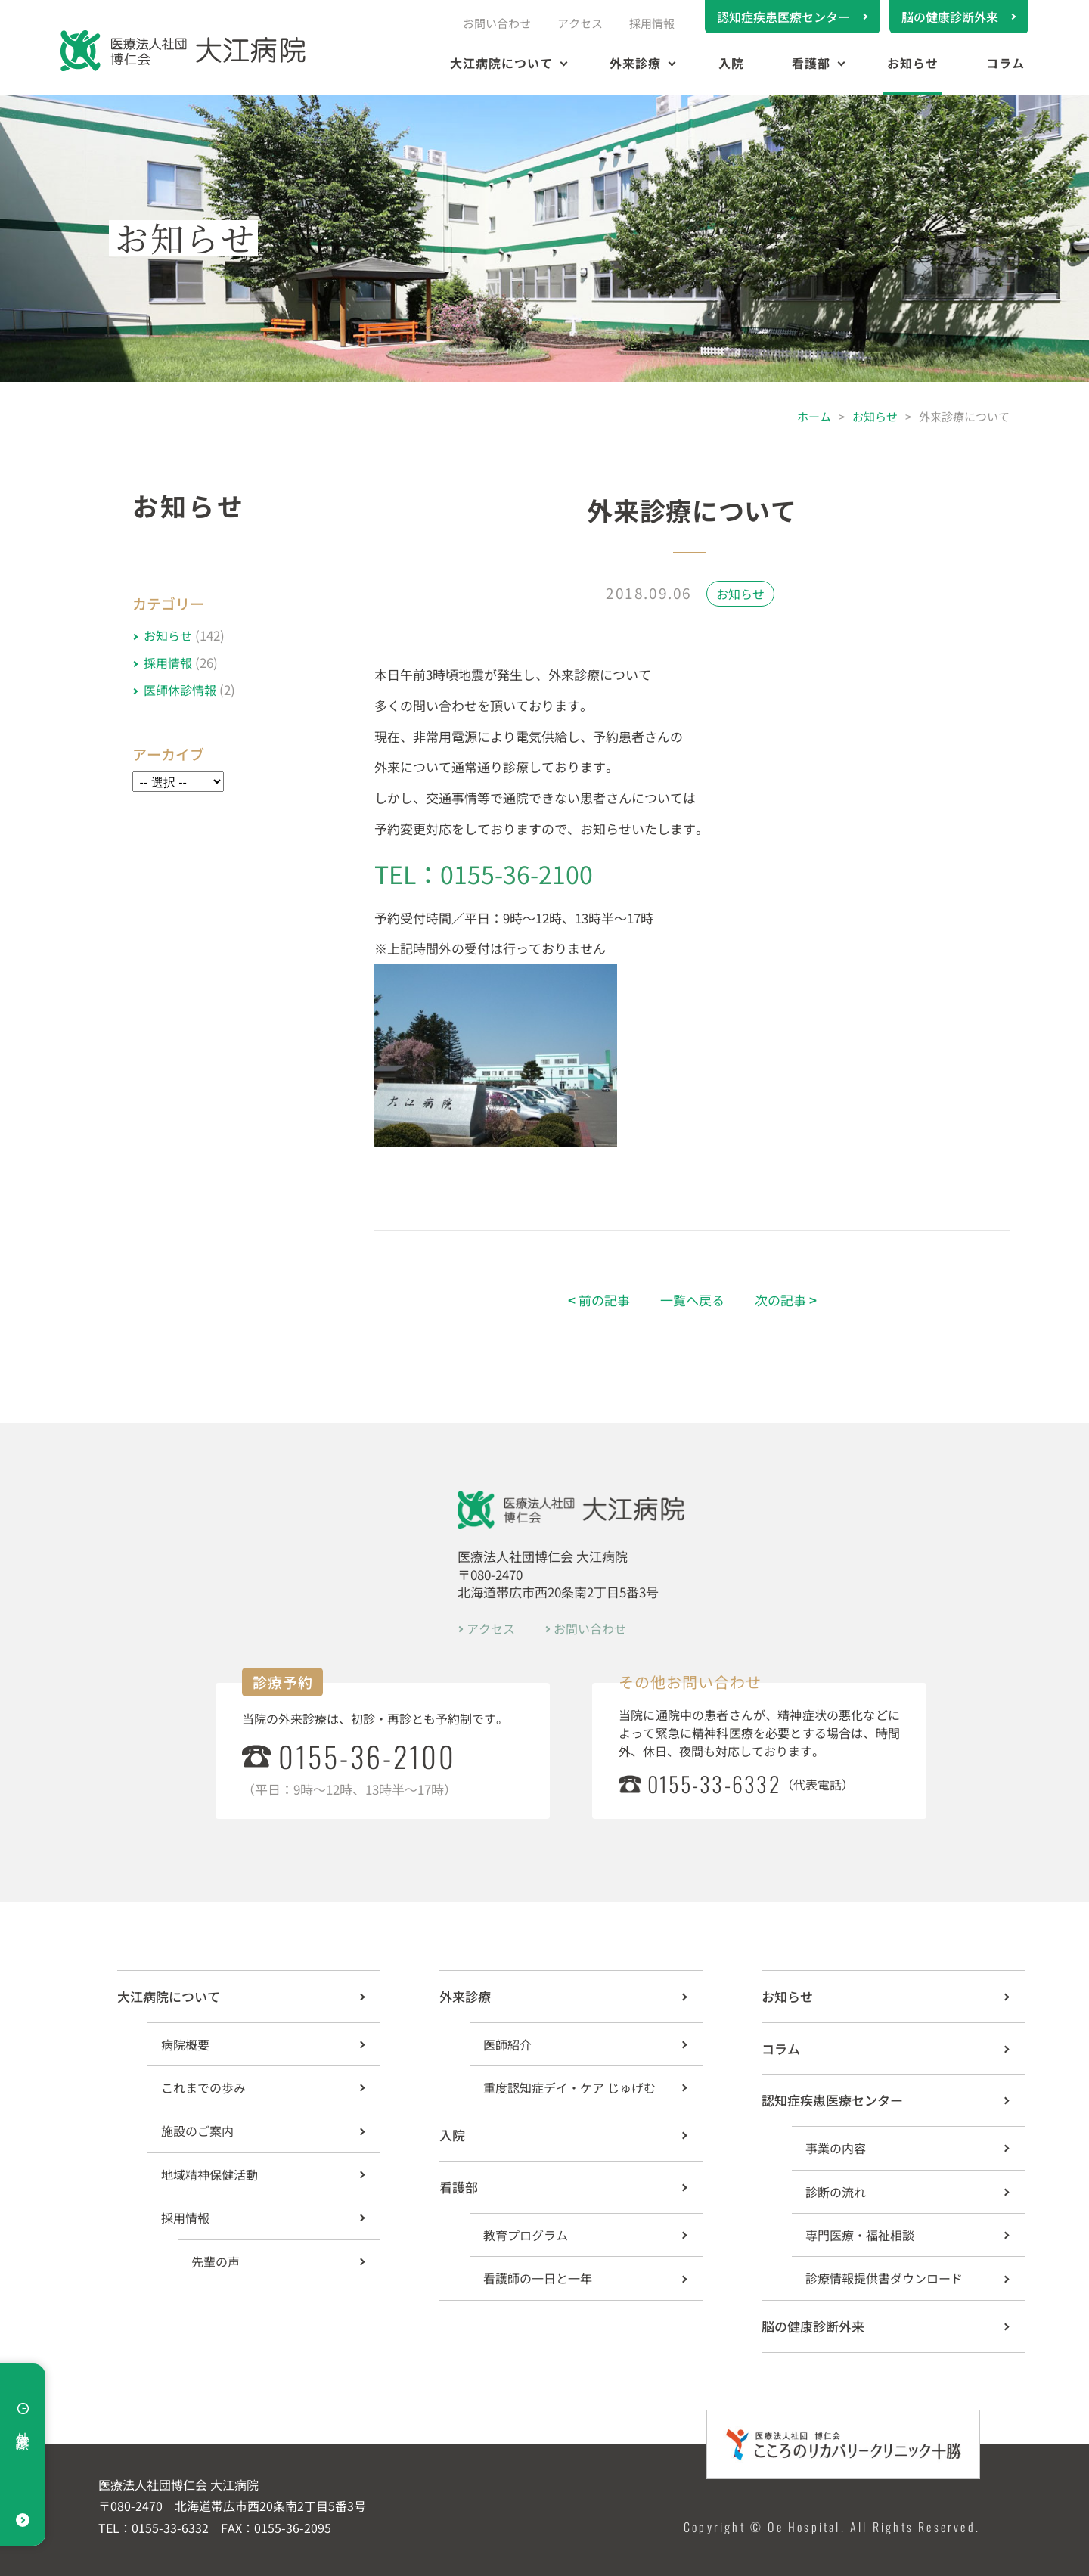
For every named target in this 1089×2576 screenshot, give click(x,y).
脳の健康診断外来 (949, 17)
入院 (731, 63)
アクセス (580, 23)
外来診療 (635, 63)
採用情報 (652, 23)
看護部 (811, 63)
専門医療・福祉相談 (859, 2235)
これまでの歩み (203, 2087)
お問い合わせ (497, 23)
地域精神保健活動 (209, 2174)
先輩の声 (215, 2261)
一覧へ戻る (692, 1300)
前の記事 (599, 1300)
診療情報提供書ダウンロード (884, 2278)
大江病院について (501, 63)
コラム (1005, 63)
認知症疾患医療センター (783, 17)
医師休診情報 (180, 689)
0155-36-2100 (367, 1756)
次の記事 (786, 1300)
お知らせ (913, 63)
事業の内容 (835, 2148)
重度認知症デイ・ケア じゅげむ (569, 2087)
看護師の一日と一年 (537, 2278)
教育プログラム (525, 2235)
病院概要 (185, 2044)
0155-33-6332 (714, 1784)
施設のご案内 (197, 2130)
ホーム (814, 416)
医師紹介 (507, 2044)
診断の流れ (835, 2192)
